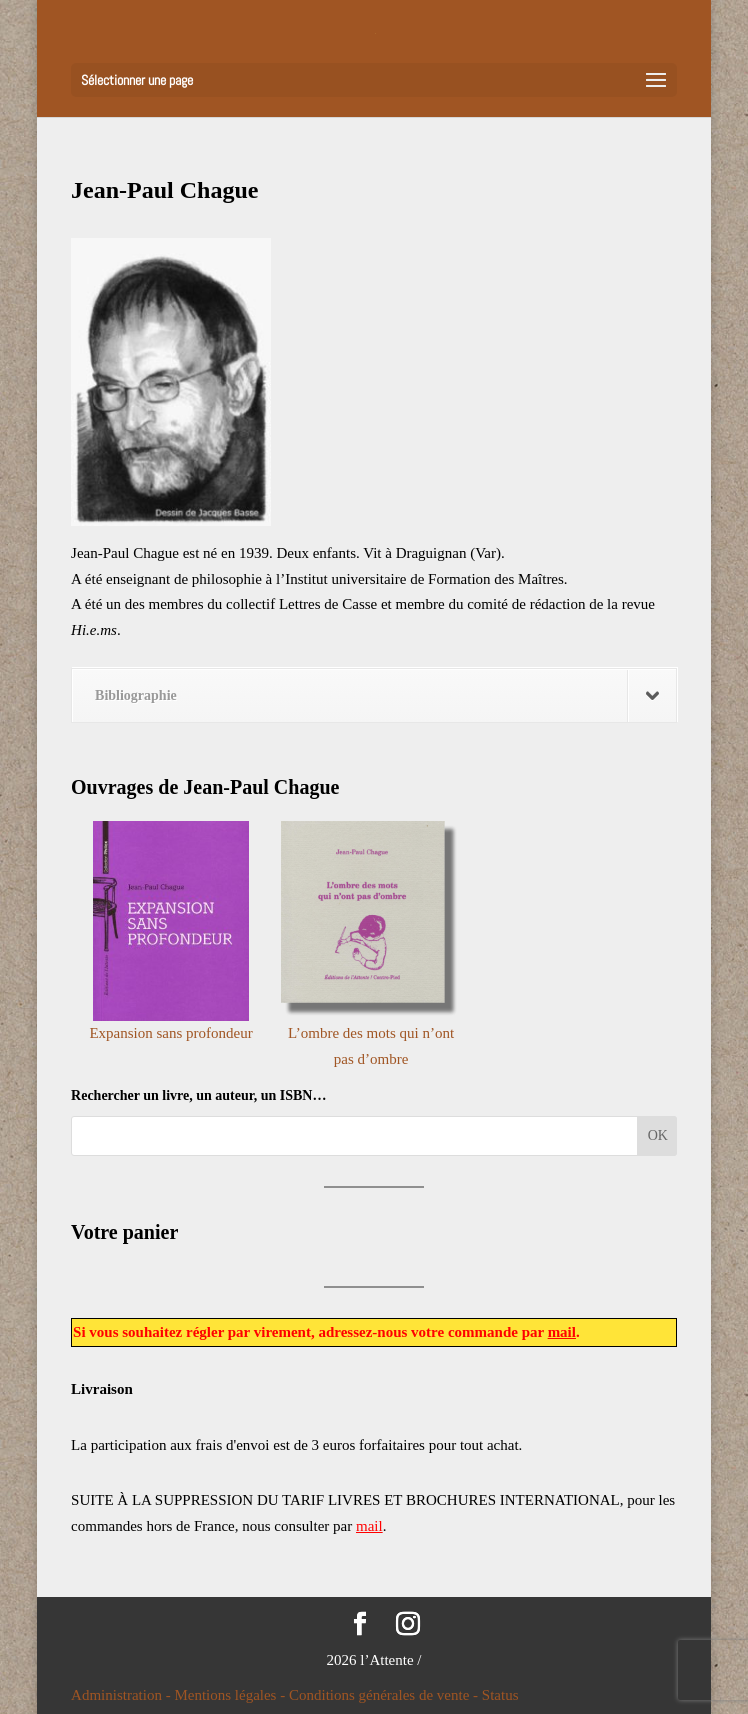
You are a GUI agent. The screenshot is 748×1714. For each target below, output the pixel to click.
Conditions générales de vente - (385, 1695)
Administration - (122, 1695)
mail (562, 1332)
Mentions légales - (231, 1695)
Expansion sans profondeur (170, 1033)
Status (500, 1695)
